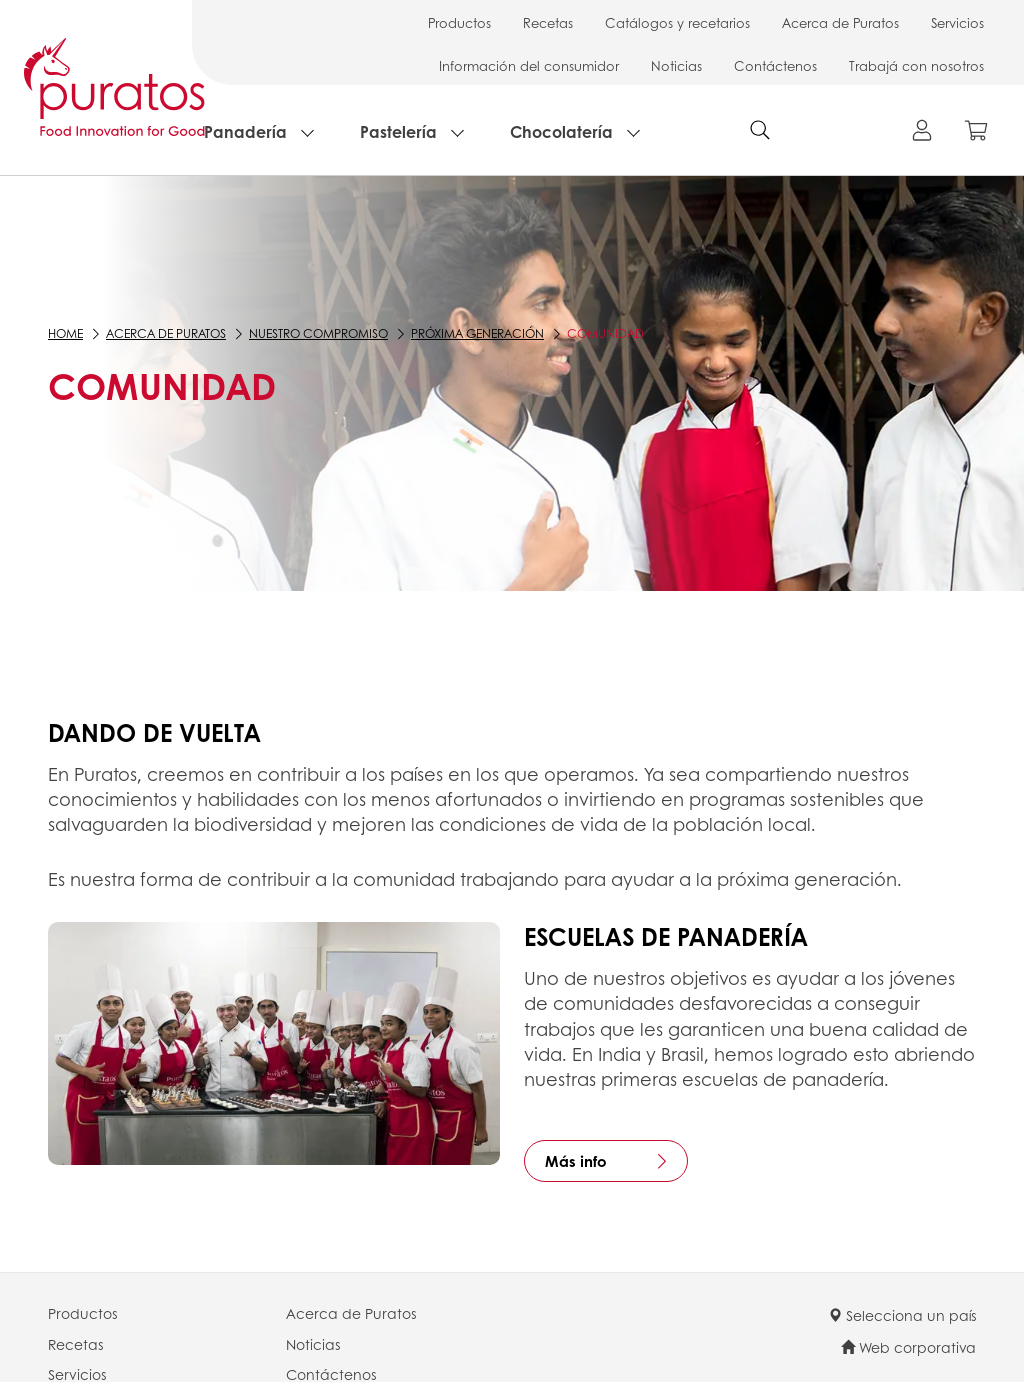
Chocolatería (561, 131)
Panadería (245, 131)
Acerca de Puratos (840, 22)
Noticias (676, 65)
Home (65, 333)
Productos (459, 22)
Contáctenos (775, 65)
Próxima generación (477, 333)
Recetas (548, 22)
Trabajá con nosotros (916, 65)
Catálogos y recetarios (677, 22)
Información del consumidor (529, 65)
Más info (576, 1161)
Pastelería (398, 131)
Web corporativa (908, 1347)
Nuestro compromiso (318, 333)
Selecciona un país (902, 1315)
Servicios (957, 22)
